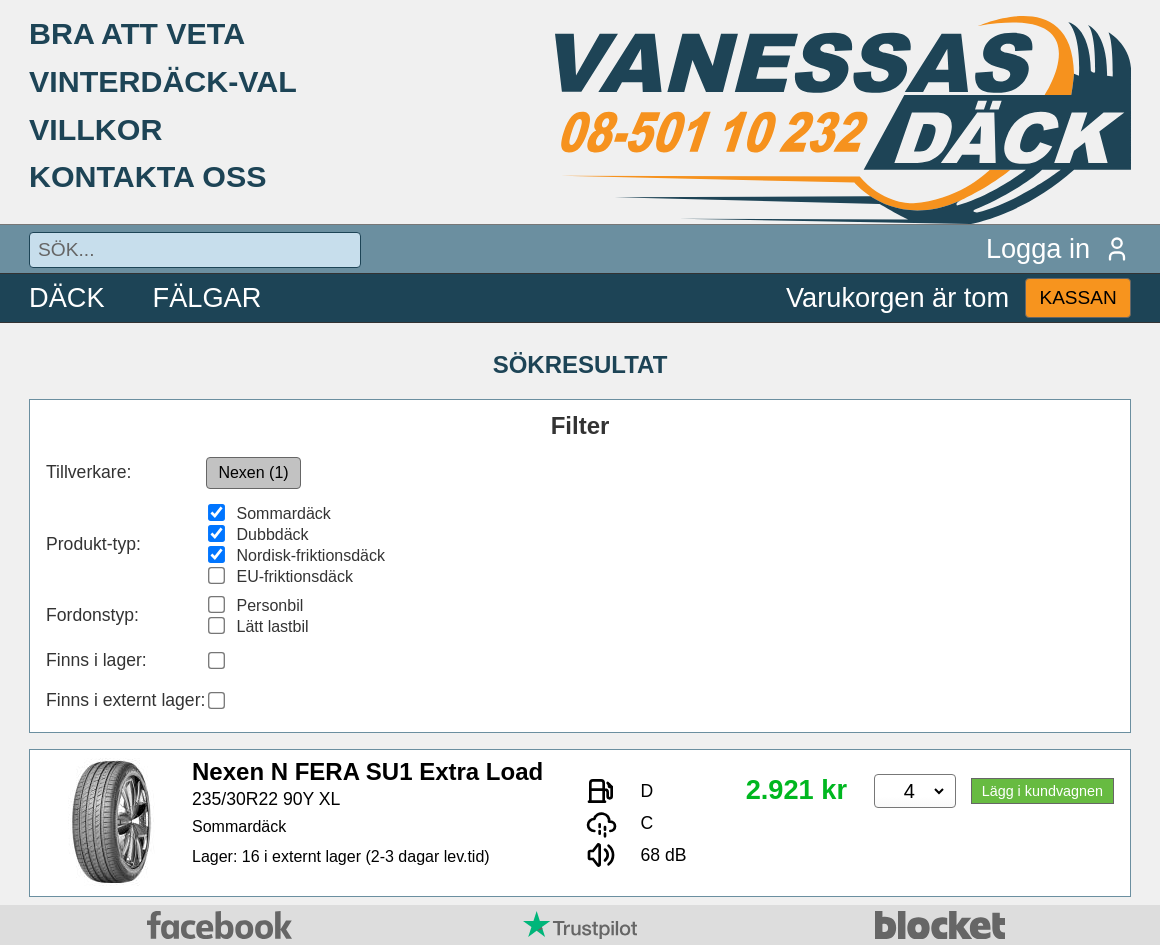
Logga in (1058, 248)
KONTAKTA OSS (148, 176)
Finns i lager (94, 660)
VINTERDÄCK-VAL (163, 81)
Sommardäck (284, 513)
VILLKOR (95, 129)
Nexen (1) (253, 472)
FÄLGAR (207, 297)
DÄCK (67, 297)
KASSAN (1077, 297)
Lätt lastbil (273, 626)
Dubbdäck (273, 534)
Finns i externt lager (123, 700)
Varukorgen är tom (897, 297)
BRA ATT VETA (137, 33)
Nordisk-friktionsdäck (311, 555)
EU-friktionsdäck (295, 576)
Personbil (270, 605)
